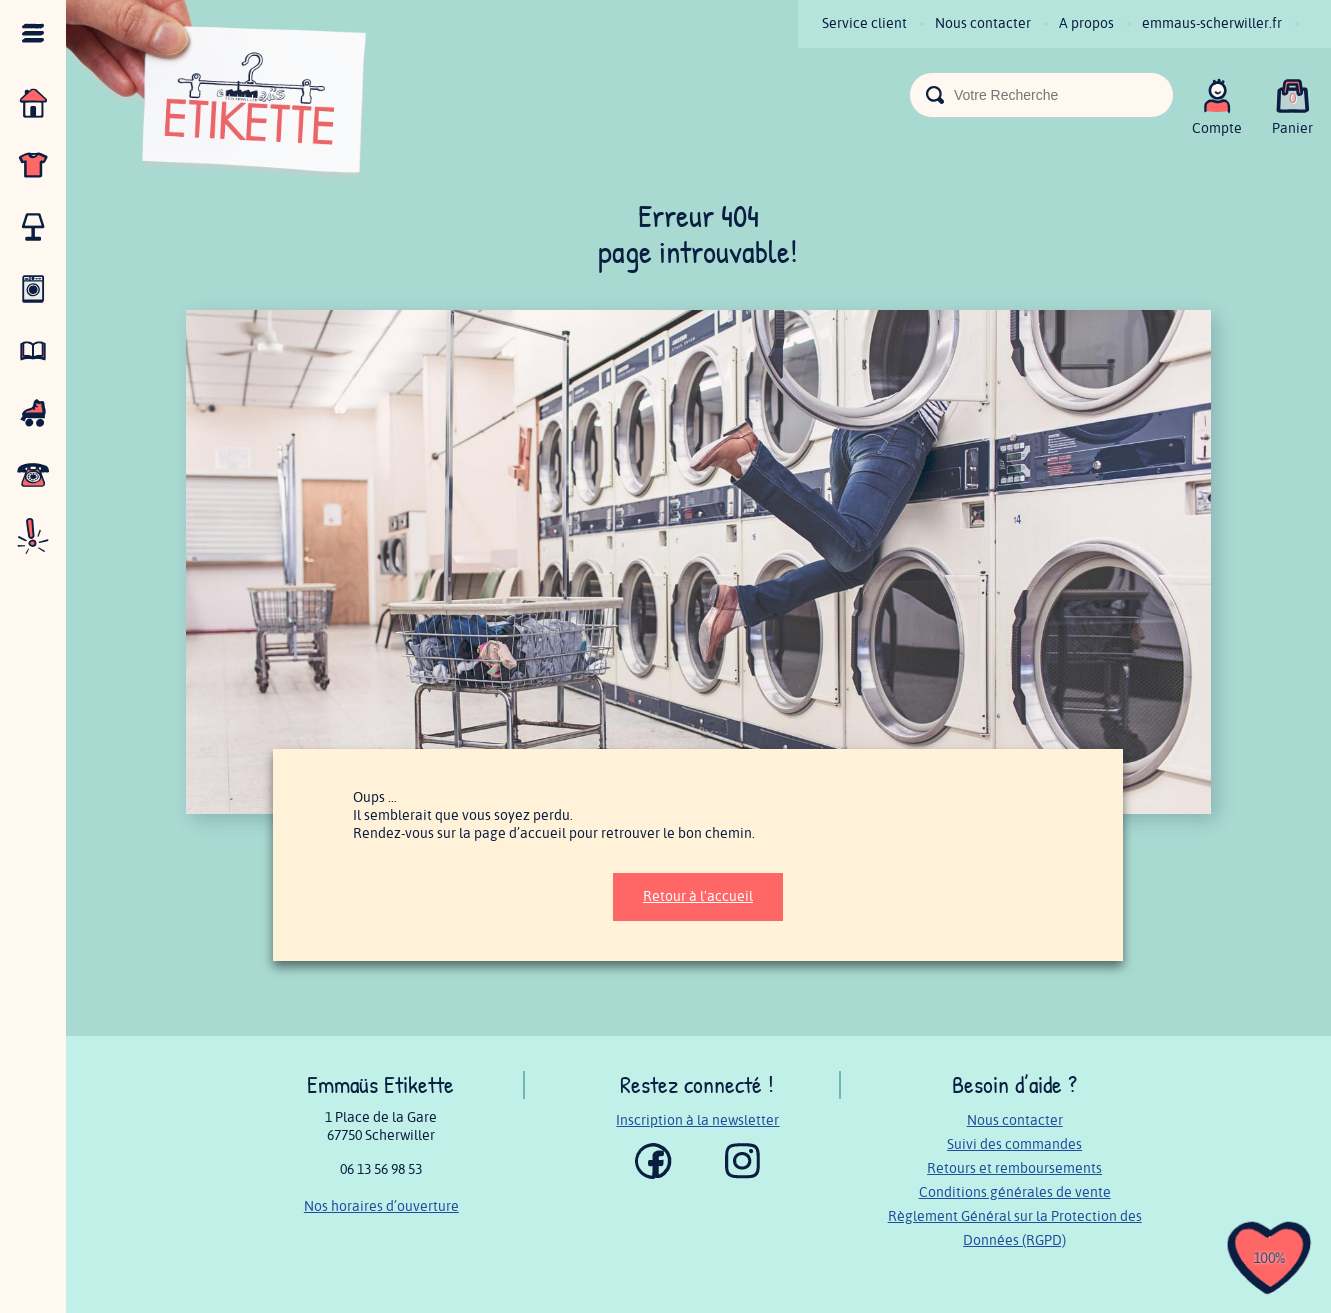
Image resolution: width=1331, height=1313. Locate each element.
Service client (864, 23)
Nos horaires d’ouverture (381, 1206)
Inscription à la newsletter (697, 1120)
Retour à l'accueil (698, 896)
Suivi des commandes (1014, 1144)
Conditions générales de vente (1015, 1192)
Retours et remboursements (1014, 1168)
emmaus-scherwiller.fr (1212, 23)
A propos (1086, 23)
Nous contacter (983, 23)
